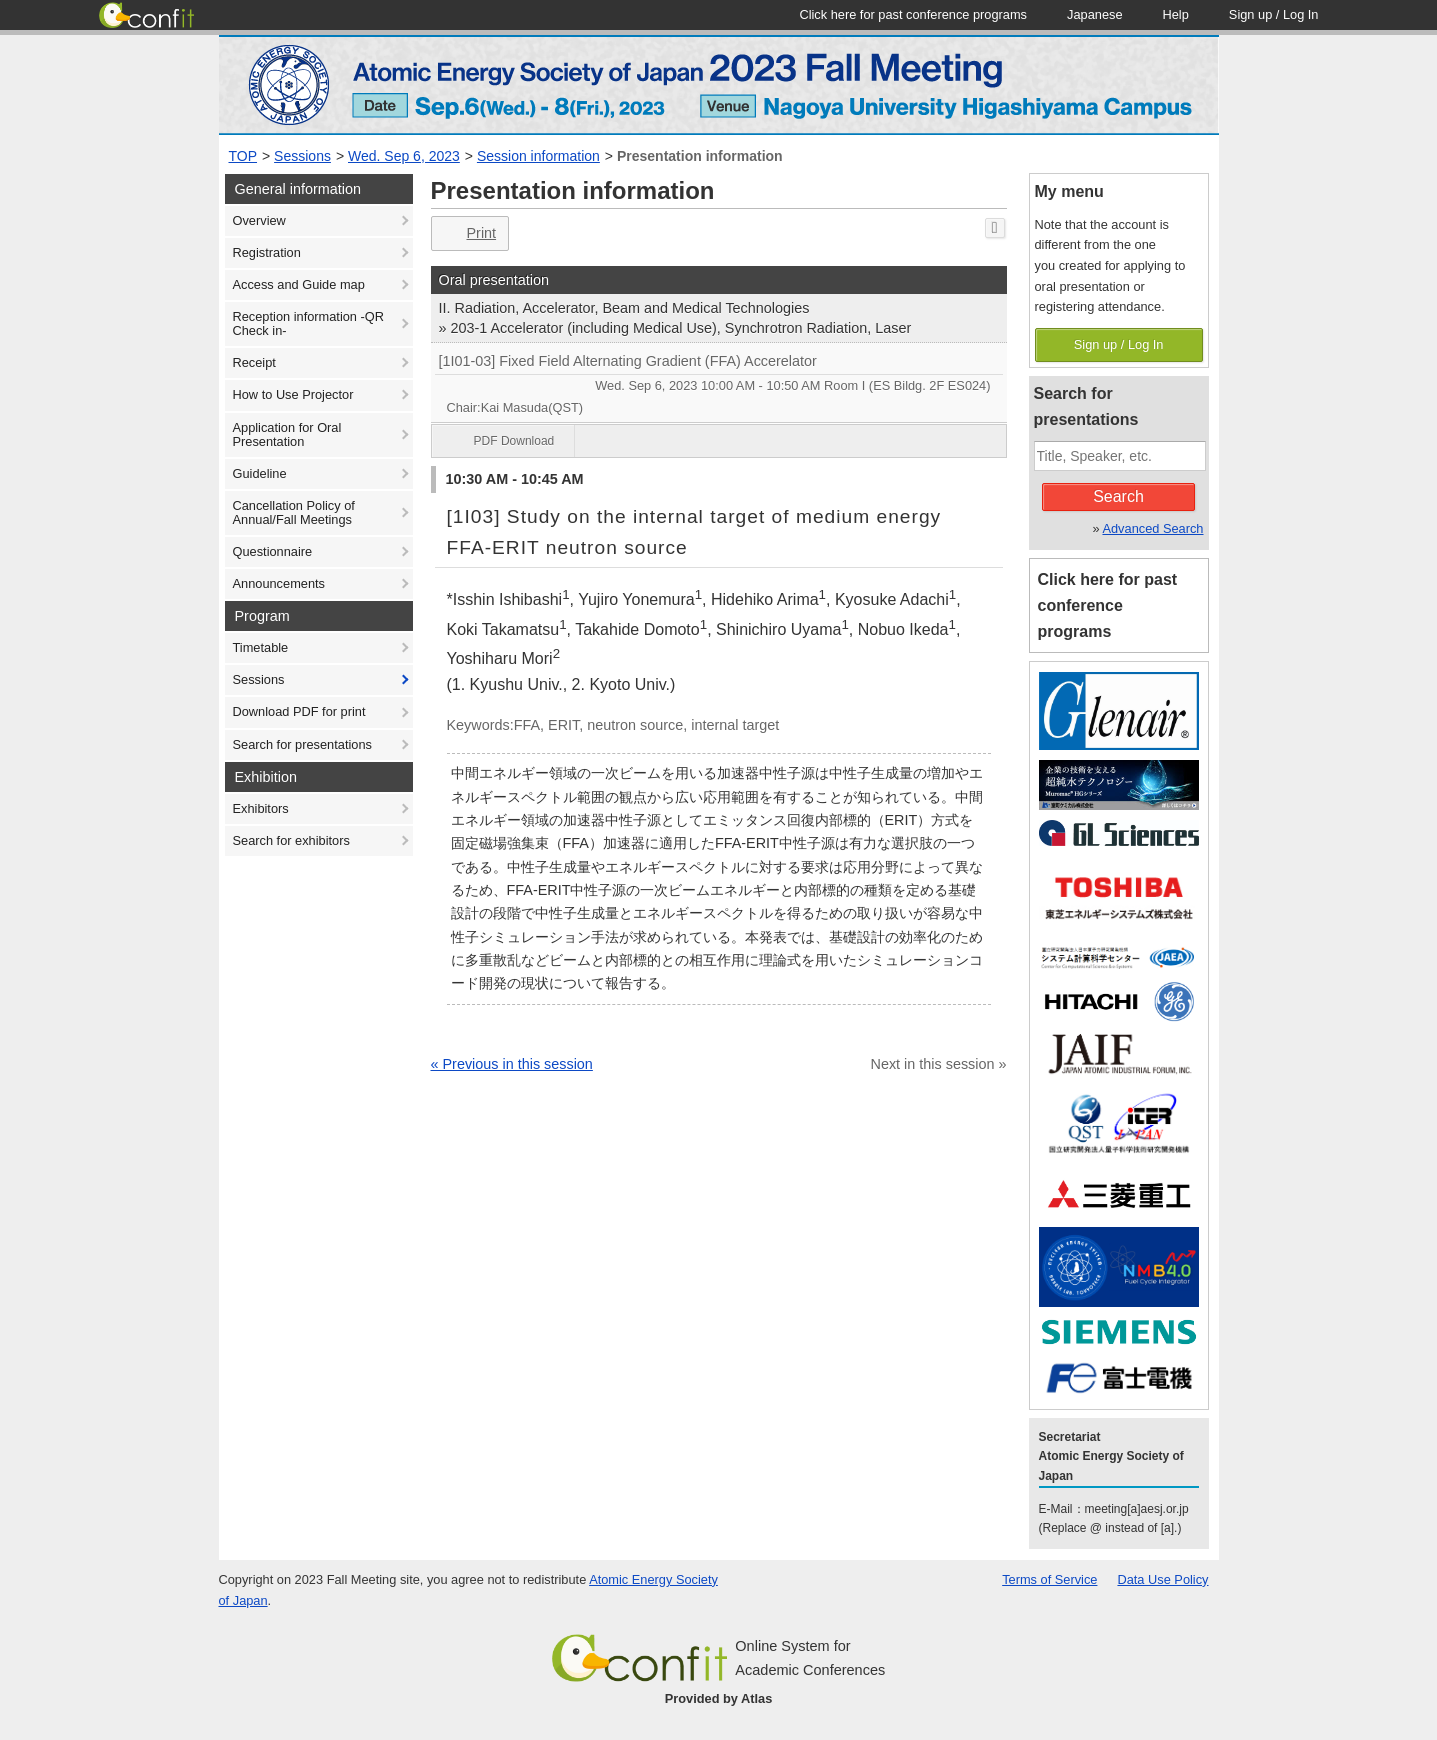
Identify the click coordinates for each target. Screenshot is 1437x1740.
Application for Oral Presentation (287, 434)
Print (468, 233)
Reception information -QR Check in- (309, 323)
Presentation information (700, 156)
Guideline (260, 473)
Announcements (279, 583)
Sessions (302, 156)
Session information (538, 156)
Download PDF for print (299, 711)
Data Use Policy (1162, 1579)
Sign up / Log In (1119, 344)
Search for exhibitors (291, 840)
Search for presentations (302, 744)
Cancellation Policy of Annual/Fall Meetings (294, 512)
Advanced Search (1152, 528)
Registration (267, 252)
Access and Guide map (299, 284)
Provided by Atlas (719, 1698)
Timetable (261, 647)
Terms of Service (1049, 1579)
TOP (243, 156)
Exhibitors (261, 808)
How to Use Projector (293, 394)
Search (1118, 496)
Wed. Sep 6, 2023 (404, 156)
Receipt (254, 362)
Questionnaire (273, 551)
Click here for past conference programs (1108, 605)
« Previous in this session (512, 1064)
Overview (259, 220)
